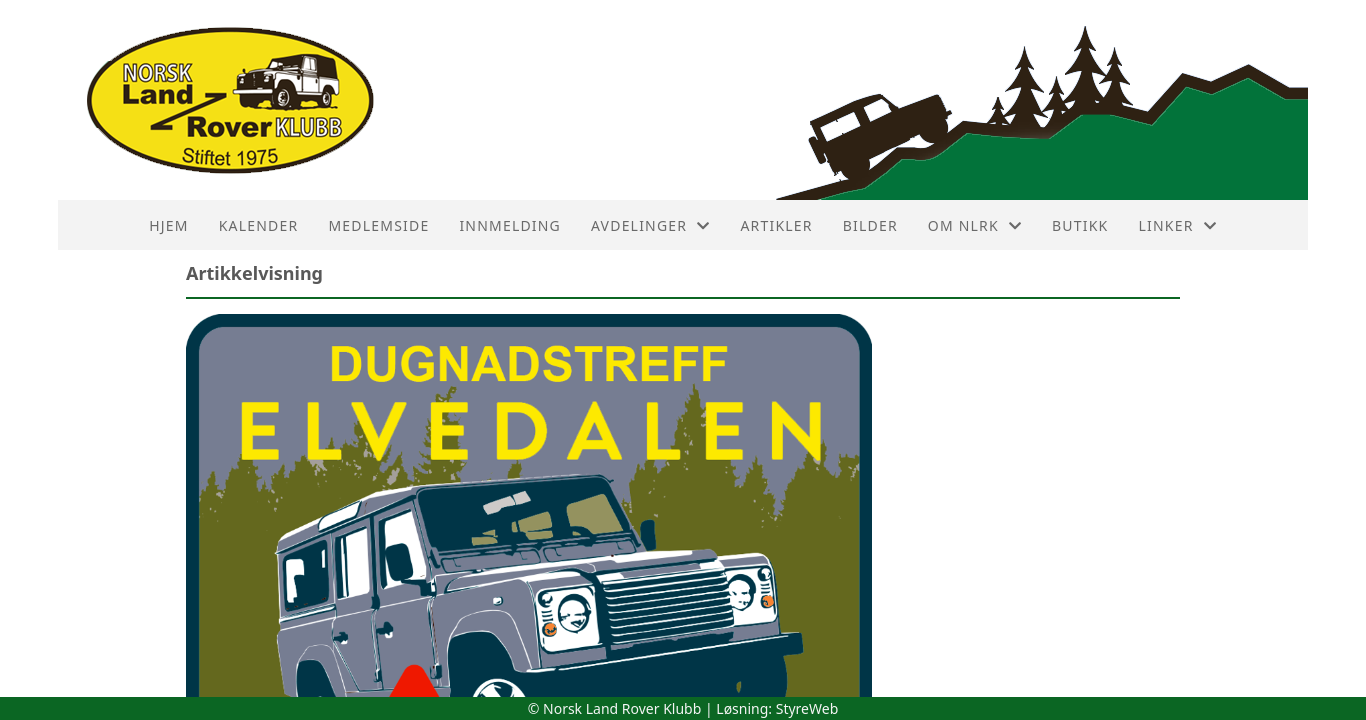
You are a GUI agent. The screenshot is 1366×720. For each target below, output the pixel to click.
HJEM (168, 225)
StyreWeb (807, 708)
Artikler (776, 225)
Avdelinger (650, 225)
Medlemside (378, 225)
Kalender (259, 225)
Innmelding (510, 225)
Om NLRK (975, 225)
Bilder (870, 225)
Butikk (1080, 225)
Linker (1177, 225)
